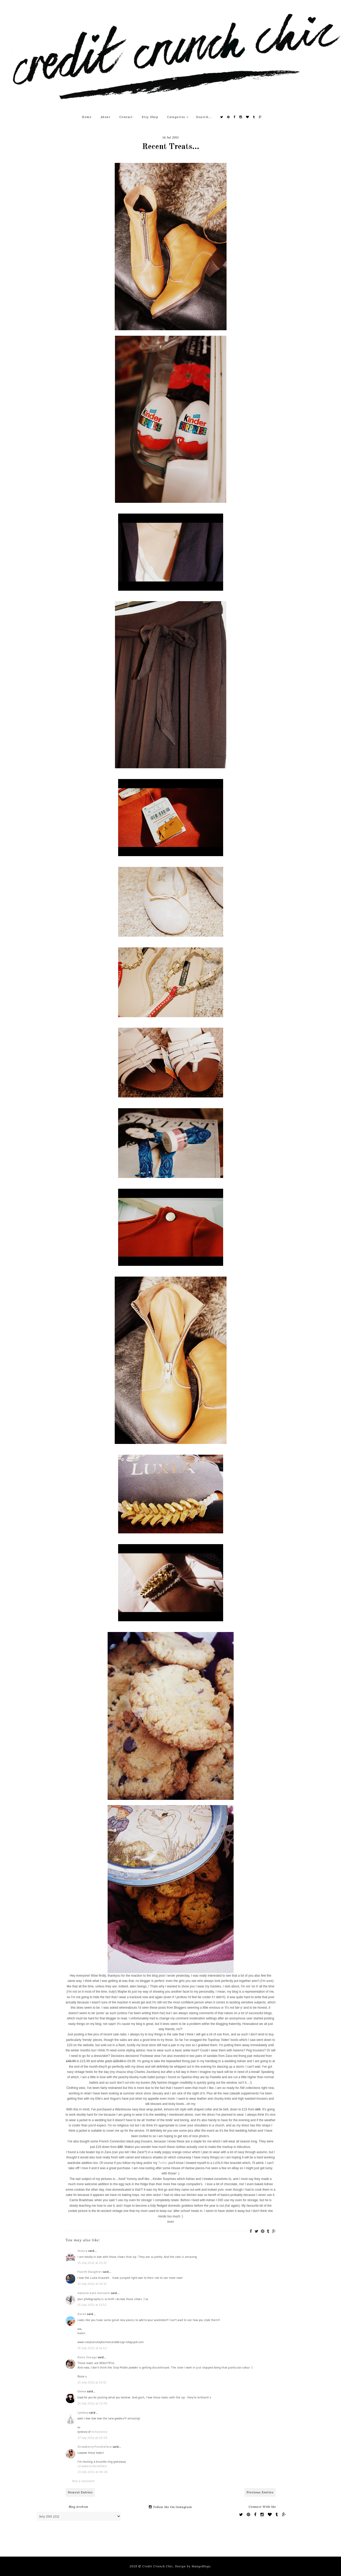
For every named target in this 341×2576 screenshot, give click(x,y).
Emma (81, 2391)
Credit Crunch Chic (157, 2566)
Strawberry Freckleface (94, 2447)
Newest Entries (80, 2492)
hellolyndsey (99, 2432)
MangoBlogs (201, 2566)
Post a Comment (83, 2481)
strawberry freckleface (92, 2466)
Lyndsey (82, 2412)
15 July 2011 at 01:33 (92, 2263)
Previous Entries (260, 2492)
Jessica (82, 2251)
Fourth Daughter (89, 2272)
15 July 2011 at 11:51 (91, 2305)
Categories (178, 117)
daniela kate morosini (93, 2293)
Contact (126, 117)
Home (86, 117)
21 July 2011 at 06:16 (92, 2472)
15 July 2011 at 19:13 (91, 2382)
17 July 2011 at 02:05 (92, 2438)
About (106, 117)
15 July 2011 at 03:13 (92, 2284)
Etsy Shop (150, 117)
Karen (81, 2314)
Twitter (162, 2163)
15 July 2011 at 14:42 (92, 2348)
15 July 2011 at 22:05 (92, 2403)
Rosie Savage (87, 2357)
